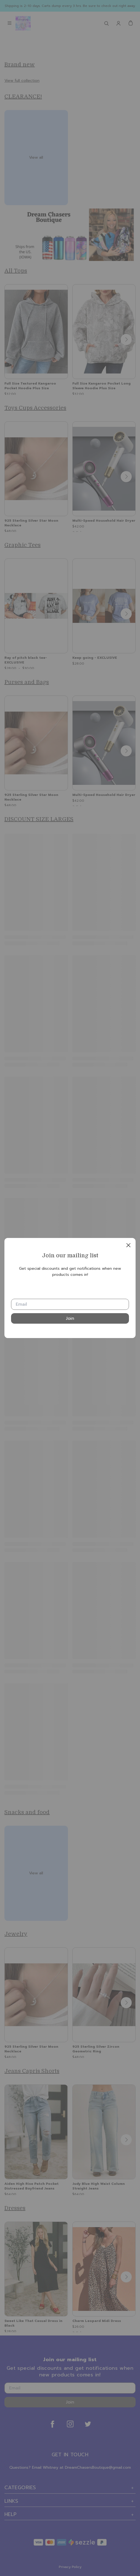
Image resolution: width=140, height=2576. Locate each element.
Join (70, 1318)
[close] (128, 1245)
